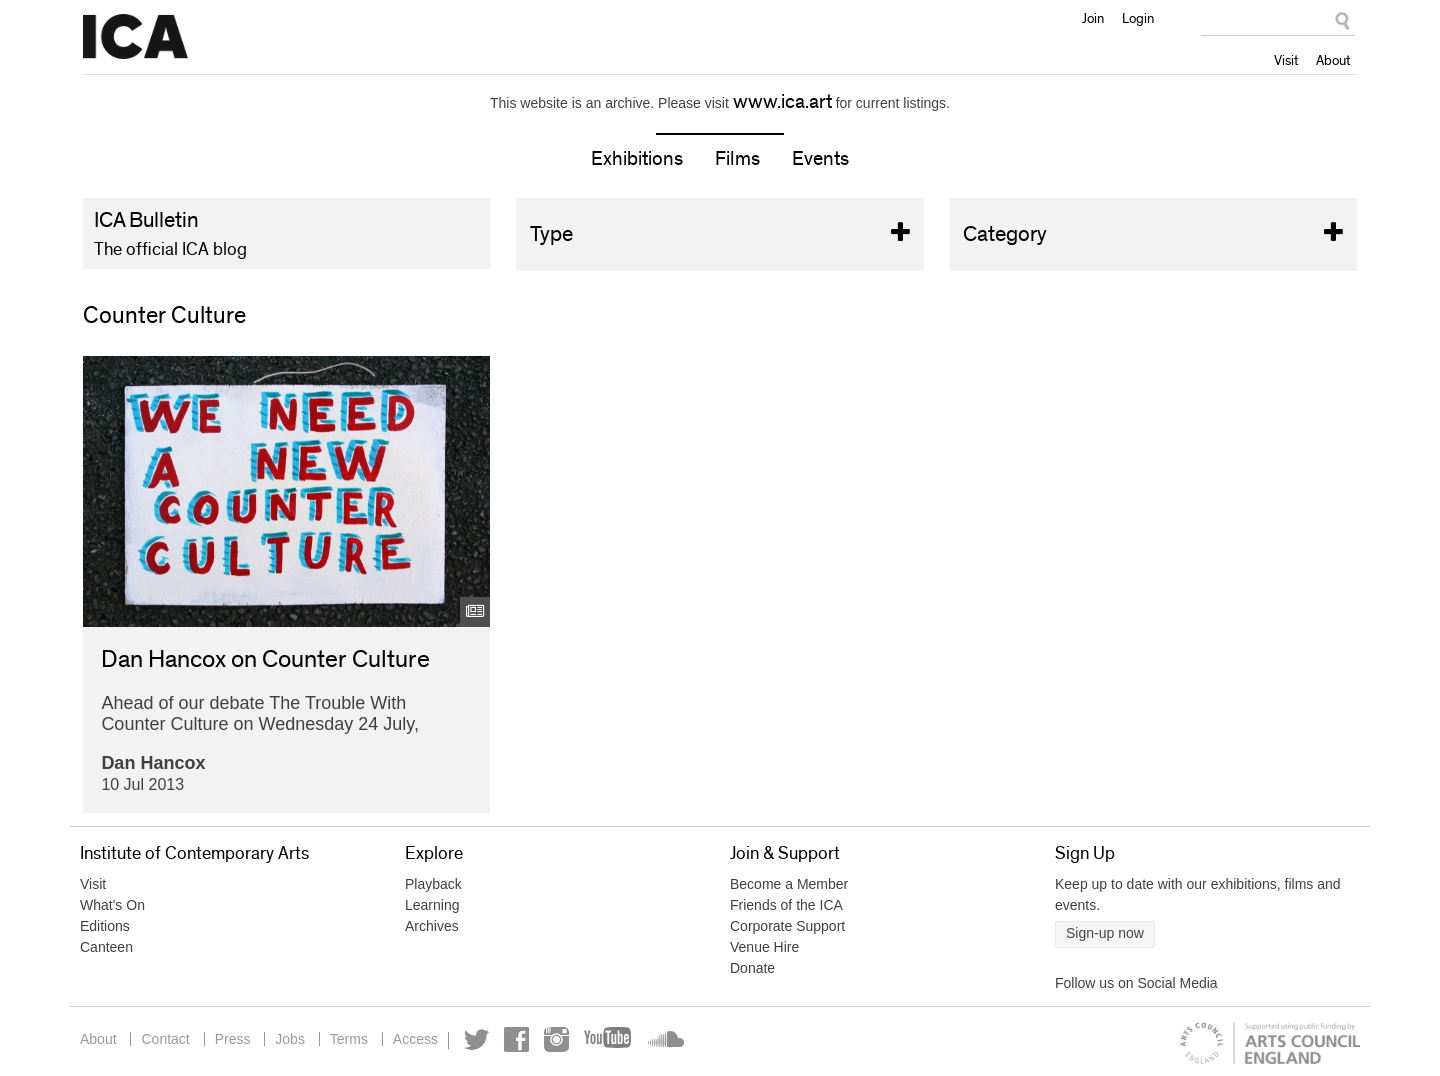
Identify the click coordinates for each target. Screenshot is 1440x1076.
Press (233, 1039)
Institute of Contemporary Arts (135, 37)
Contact (165, 1039)
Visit (1286, 60)
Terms (349, 1039)
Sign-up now (1105, 933)
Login (1138, 18)
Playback (433, 884)
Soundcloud (664, 1039)
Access (415, 1039)
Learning (432, 905)
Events (820, 159)
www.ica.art (782, 102)
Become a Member (789, 884)
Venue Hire (764, 947)
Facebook (516, 1039)
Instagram (556, 1039)
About (1333, 60)
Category (1153, 234)
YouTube (609, 1039)
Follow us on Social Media (1136, 983)
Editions (105, 926)
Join (1093, 18)
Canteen (106, 947)
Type (720, 234)
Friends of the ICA (786, 905)
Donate (752, 968)
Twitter (476, 1039)
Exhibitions (637, 159)
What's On (112, 905)
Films (737, 159)
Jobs (290, 1039)
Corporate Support (787, 926)
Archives (432, 926)
